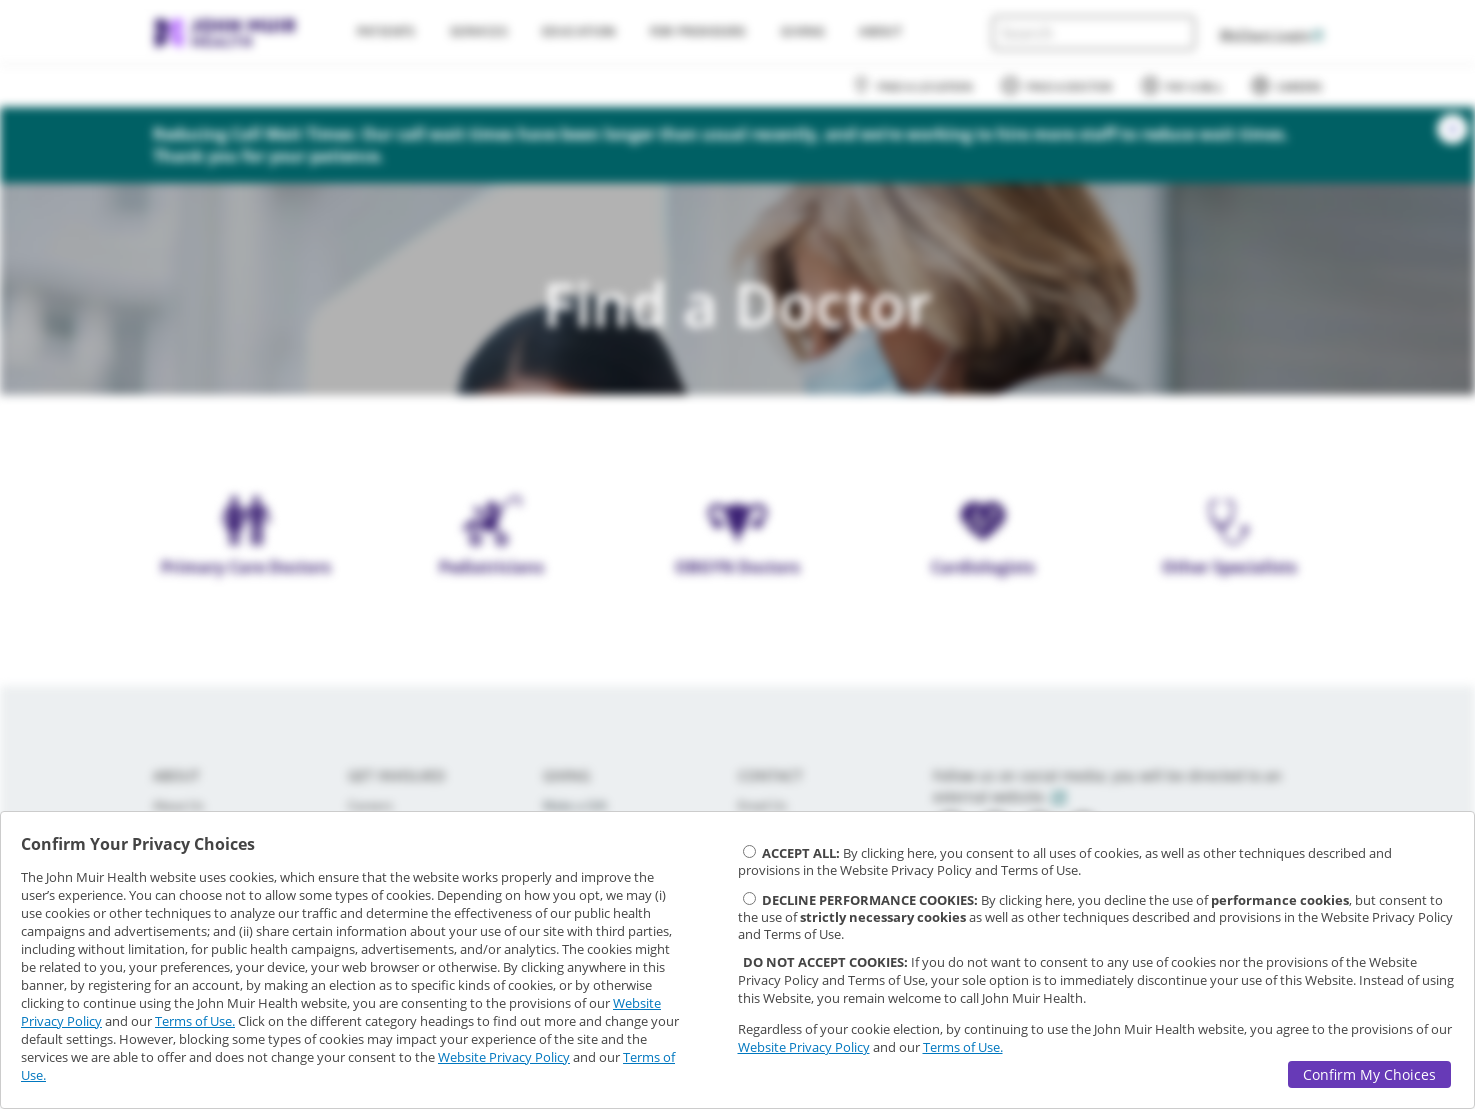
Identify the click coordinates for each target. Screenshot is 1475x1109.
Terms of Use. (195, 1021)
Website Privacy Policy (504, 1057)
